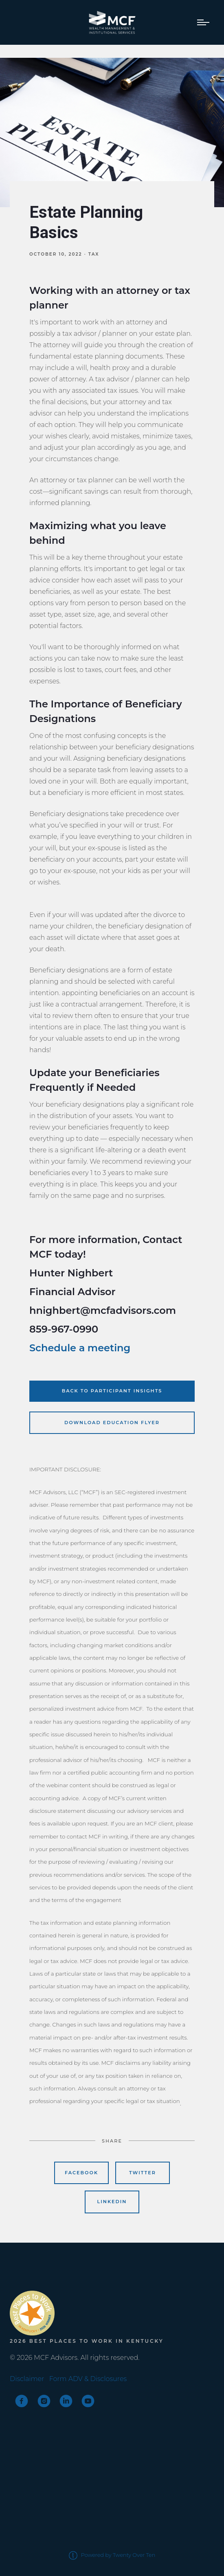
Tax (93, 254)
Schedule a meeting (79, 1348)
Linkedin (112, 2201)
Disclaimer (27, 2379)
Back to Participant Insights (112, 1391)
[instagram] (44, 2400)
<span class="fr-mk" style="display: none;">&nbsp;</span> (40, 2273)
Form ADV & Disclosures (88, 2379)
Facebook (81, 2172)
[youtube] (87, 2400)
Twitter (142, 2172)
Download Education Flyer (112, 1422)
